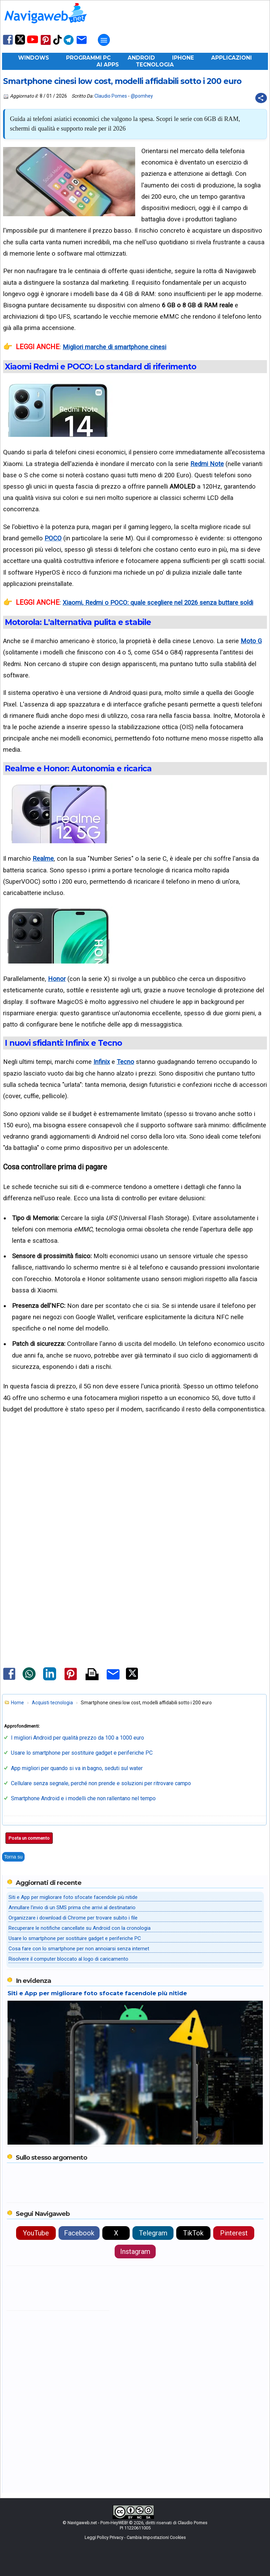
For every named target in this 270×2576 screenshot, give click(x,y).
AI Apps (108, 64)
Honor (57, 978)
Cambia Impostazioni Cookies (156, 2537)
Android (141, 57)
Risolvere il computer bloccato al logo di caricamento (68, 1959)
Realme (43, 858)
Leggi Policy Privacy (104, 2537)
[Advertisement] (135, 1502)
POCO (53, 538)
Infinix (101, 1061)
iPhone (183, 57)
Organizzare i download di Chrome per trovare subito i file (73, 1918)
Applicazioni (231, 57)
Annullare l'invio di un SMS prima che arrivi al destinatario (72, 1907)
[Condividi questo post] (261, 98)
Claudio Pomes (110, 96)
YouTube (36, 2233)
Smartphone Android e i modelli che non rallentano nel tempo (83, 1798)
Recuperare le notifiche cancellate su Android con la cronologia (80, 1928)
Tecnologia (155, 64)
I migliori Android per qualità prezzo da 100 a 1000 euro (77, 1737)
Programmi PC (88, 57)
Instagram (135, 2251)
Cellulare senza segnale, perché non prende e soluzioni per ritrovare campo (101, 1783)
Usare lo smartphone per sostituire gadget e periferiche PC (82, 1753)
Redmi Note (207, 463)
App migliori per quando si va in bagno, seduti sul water (77, 1768)
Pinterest (234, 2233)
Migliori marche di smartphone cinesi (114, 347)
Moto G (251, 641)
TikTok (193, 2233)
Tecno (125, 1061)
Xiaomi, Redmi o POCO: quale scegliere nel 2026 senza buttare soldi (158, 602)
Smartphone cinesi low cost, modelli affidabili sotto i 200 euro (122, 81)
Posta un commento (29, 1838)
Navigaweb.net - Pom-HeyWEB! (97, 2522)
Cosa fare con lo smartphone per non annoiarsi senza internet (79, 1949)
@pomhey (142, 96)
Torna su (13, 1857)
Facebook (79, 2233)
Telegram (153, 2233)
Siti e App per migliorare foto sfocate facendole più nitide (73, 1897)
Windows (33, 57)
